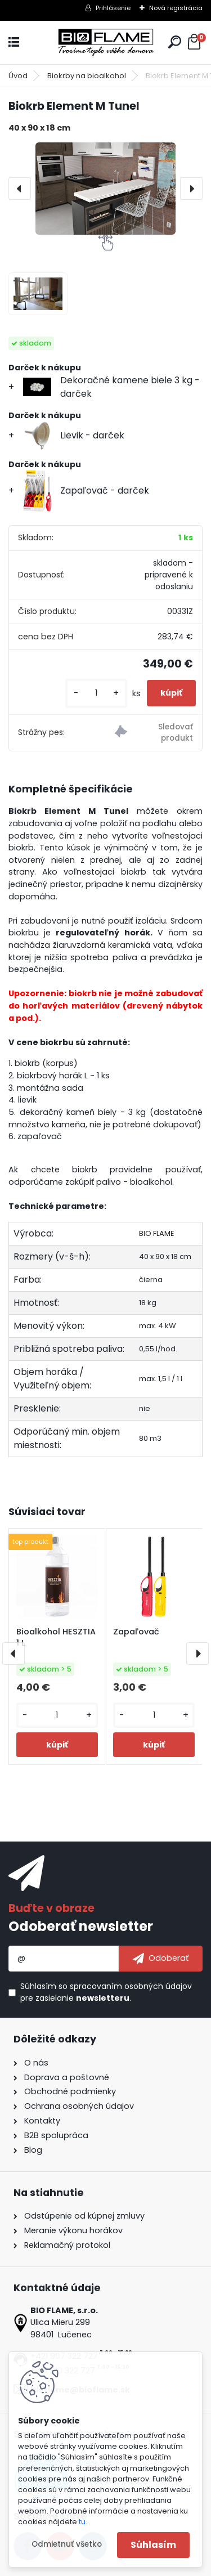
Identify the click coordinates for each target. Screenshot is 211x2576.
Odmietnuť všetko (67, 2544)
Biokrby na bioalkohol (86, 75)
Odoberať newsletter (80, 1926)
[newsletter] (160, 1958)
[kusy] (96, 693)
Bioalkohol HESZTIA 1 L (56, 1637)
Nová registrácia (176, 7)
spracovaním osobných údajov (131, 1986)
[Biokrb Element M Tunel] (105, 188)
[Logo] (106, 42)
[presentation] (19, 188)
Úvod (18, 75)
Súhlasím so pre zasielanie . (106, 1992)
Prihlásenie (113, 7)
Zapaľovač (136, 1631)
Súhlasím (153, 2544)
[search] (175, 42)
